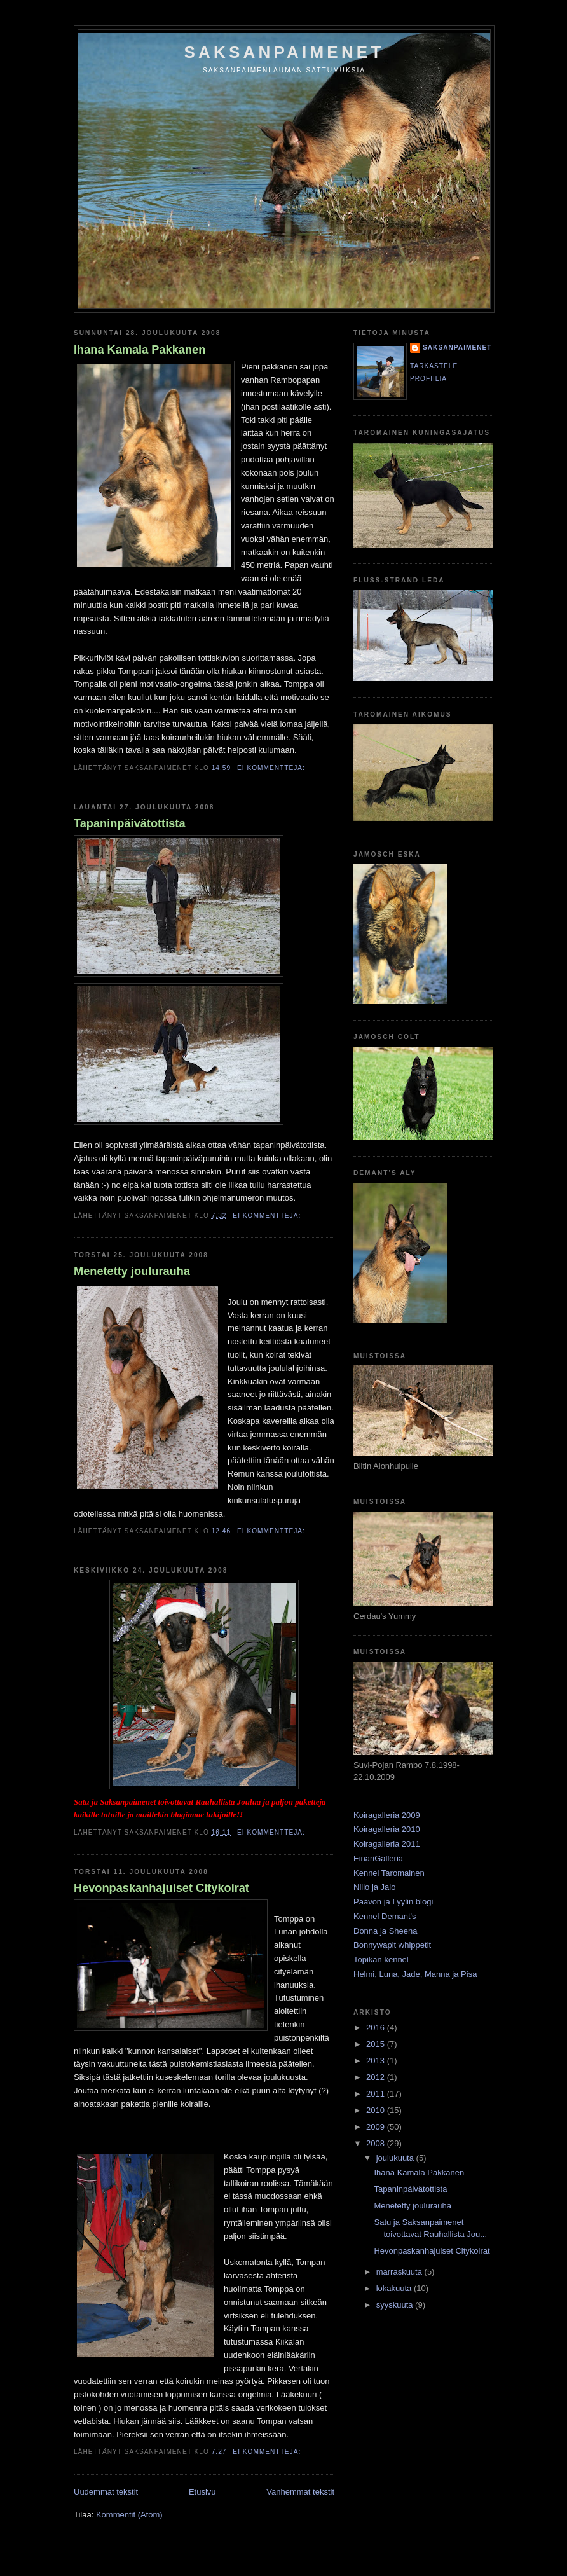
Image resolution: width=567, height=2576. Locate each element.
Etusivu (202, 2492)
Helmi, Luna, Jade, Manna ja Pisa (415, 1974)
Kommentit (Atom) (129, 2514)
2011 (376, 2093)
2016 (376, 2027)
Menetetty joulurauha (132, 1271)
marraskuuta (400, 2271)
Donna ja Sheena (385, 1931)
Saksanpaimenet (284, 52)
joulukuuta (396, 2158)
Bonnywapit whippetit (392, 1945)
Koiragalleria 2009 (386, 1815)
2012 (376, 2077)
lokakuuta (395, 2288)
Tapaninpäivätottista (130, 823)
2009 (376, 2127)
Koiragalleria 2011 (386, 1844)
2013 (376, 2060)
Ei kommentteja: (272, 767)
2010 (376, 2110)
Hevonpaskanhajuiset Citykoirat (161, 1888)
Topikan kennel (381, 1959)
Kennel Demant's (384, 1916)
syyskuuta (395, 2305)
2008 (376, 2143)
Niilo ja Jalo (374, 1887)
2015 (376, 2044)
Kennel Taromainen (389, 1873)
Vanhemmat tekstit (300, 2492)
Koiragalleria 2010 (386, 1829)
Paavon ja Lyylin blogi (393, 1901)
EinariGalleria (378, 1858)
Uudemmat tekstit (106, 2492)
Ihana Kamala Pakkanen (139, 349)
